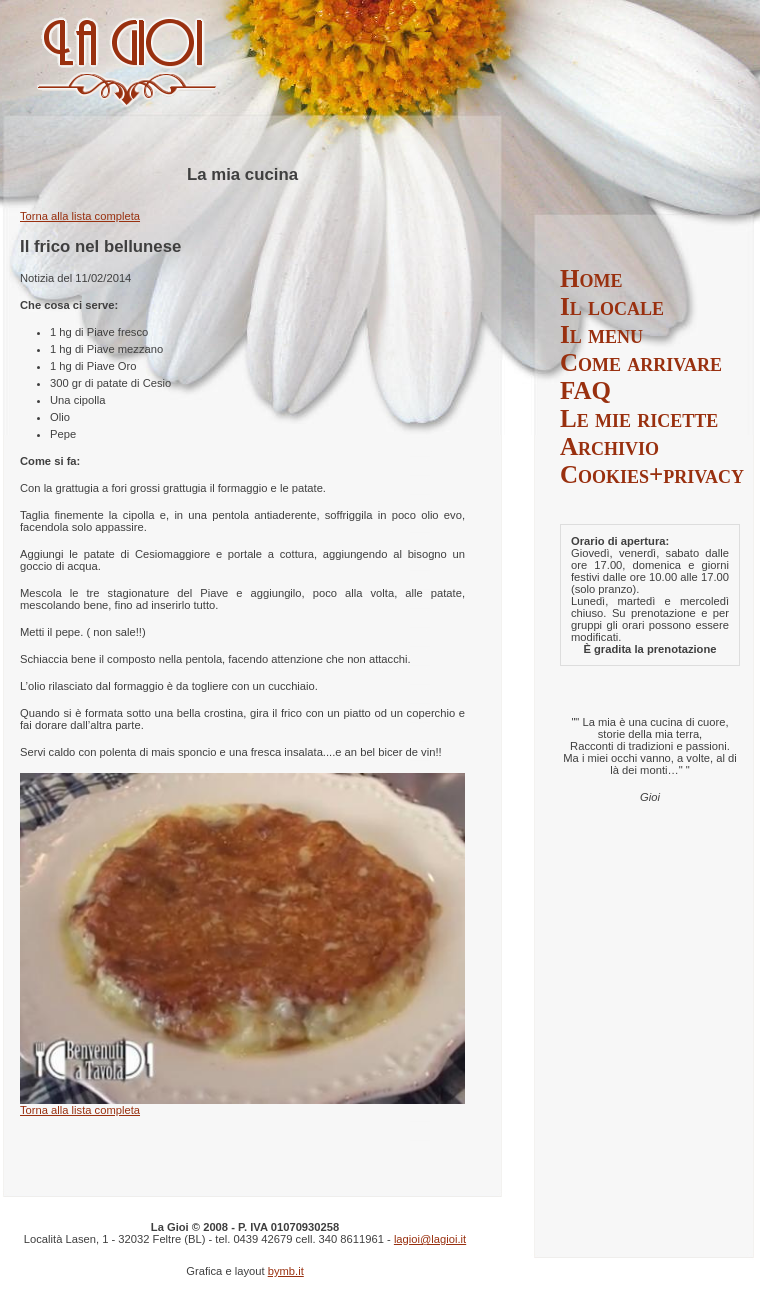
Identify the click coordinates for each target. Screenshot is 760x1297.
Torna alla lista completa (80, 216)
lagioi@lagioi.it (430, 1239)
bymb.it (286, 1271)
